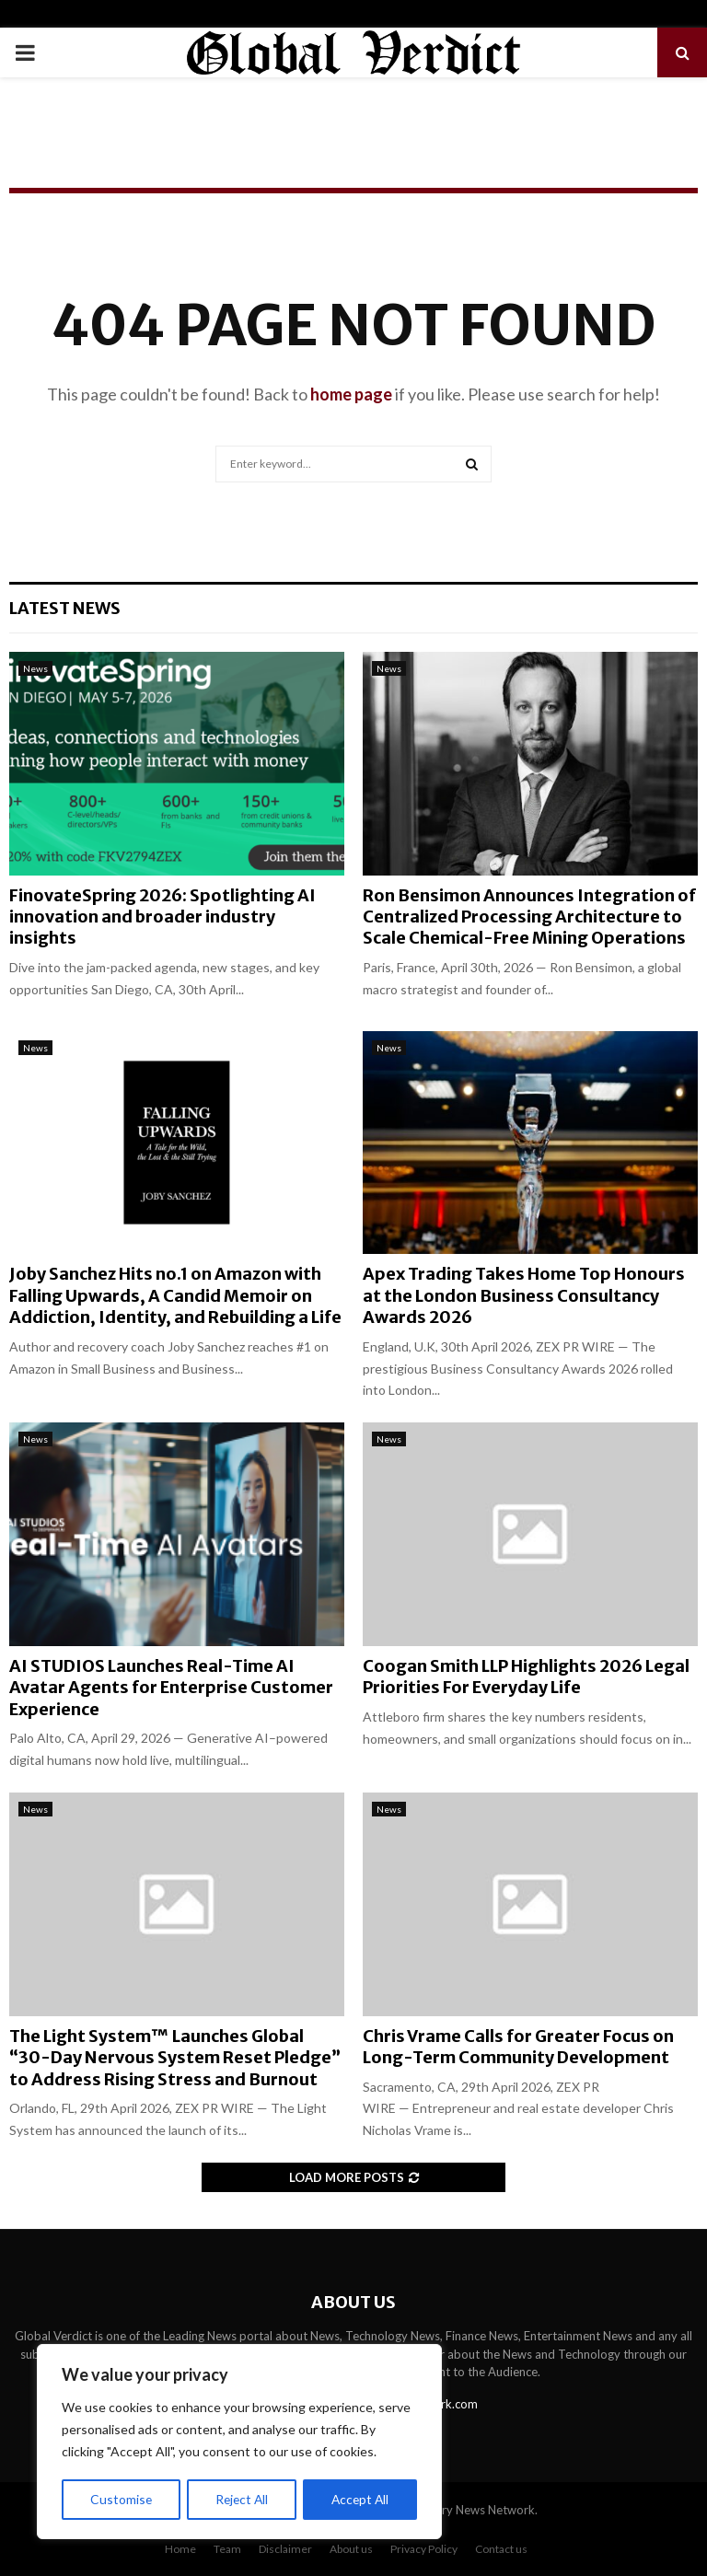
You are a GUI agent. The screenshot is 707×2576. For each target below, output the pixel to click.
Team (227, 2549)
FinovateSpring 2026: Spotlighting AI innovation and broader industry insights (162, 917)
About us (351, 2549)
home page (351, 394)
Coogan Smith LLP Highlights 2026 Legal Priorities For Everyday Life (526, 1676)
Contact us (501, 2549)
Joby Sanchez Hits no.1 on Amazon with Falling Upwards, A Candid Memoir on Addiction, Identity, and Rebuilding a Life (175, 1295)
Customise (120, 2499)
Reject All (241, 2499)
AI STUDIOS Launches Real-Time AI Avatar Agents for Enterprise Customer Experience (171, 1687)
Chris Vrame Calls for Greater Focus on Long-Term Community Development (518, 2046)
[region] (239, 2442)
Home (180, 2549)
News (35, 668)
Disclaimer (285, 2549)
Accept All (360, 2499)
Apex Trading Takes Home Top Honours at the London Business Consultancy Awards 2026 (524, 1295)
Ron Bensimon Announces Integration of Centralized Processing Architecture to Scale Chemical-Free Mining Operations (529, 917)
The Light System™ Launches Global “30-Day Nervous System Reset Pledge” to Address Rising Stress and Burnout (175, 2057)
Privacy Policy (424, 2549)
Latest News (65, 608)
